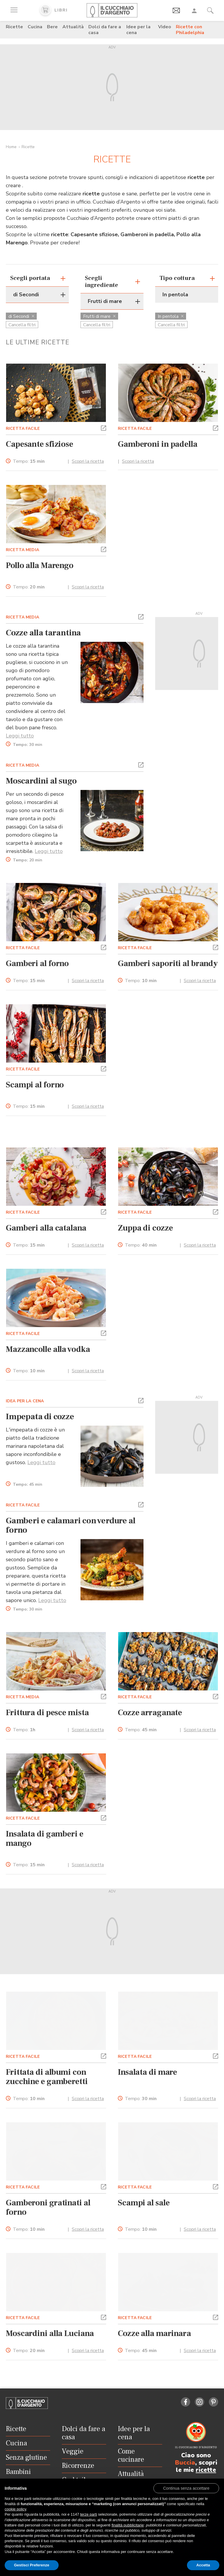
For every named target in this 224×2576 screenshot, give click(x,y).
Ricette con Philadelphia (190, 30)
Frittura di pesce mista (47, 1712)
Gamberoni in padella (157, 444)
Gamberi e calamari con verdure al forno (70, 1525)
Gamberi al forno (37, 963)
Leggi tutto (20, 735)
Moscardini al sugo (41, 780)
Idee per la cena (138, 30)
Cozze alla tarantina (43, 632)
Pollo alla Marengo (40, 565)
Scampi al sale (143, 2203)
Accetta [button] (203, 2565)
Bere (52, 27)
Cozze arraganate (150, 1712)
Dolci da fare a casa (104, 30)
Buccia (185, 2462)
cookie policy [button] (15, 2509)
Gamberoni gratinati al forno (48, 2207)
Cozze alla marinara (154, 2333)
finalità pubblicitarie (127, 2525)
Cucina (35, 27)
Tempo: (29, 461)
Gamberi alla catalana (46, 1228)
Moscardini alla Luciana (50, 2333)
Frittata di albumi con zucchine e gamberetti (47, 2077)
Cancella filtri (22, 325)
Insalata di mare (147, 2072)
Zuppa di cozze (145, 1228)
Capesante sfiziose (39, 444)
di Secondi (21, 316)
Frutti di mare (99, 316)
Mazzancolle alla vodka (48, 1349)
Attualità (73, 27)
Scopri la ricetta (88, 461)
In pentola (170, 316)
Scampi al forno (35, 1085)
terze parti (88, 2514)
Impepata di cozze (40, 1416)
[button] (103, 427)
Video (164, 27)
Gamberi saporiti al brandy (168, 963)
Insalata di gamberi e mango (44, 1838)
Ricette (14, 27)
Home (11, 147)
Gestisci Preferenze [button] (31, 2565)
